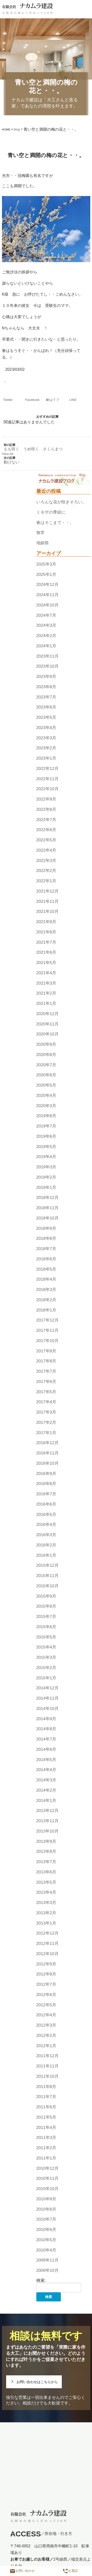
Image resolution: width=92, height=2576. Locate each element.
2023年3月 (46, 737)
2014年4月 (46, 1769)
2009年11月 (47, 2260)
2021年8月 (46, 931)
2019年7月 (46, 1126)
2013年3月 (46, 1902)
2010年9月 (46, 2198)
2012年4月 (46, 2014)
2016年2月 (46, 1545)
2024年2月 (46, 635)
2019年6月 (46, 1136)
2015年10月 (47, 1585)
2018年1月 (46, 1310)
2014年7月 (46, 1739)
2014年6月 (46, 1749)
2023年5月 (46, 717)
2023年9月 (46, 676)
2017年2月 (46, 1422)
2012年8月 (46, 1974)
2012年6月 (46, 1994)
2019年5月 (46, 1146)
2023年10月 (47, 666)
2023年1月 (46, 758)
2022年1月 (46, 880)
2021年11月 (47, 901)
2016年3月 (46, 1534)
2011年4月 (46, 2127)
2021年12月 (47, 891)
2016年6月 (46, 1504)
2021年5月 (46, 962)
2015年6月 (46, 1626)
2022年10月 (47, 788)
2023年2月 (46, 747)
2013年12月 (47, 1810)
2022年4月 (46, 850)
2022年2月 (46, 870)
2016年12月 (47, 1442)
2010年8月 (46, 2209)
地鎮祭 (42, 542)
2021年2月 (46, 993)
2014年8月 (46, 1728)
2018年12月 (47, 1197)
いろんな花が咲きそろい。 (61, 501)
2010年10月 (47, 2188)
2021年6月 (46, 952)
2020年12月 (47, 1013)
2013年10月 (47, 1831)
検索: (41, 2280)
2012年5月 (46, 2004)
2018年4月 (46, 1279)
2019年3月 (46, 1166)
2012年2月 (46, 2035)
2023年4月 (46, 727)
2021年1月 (46, 1003)
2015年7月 (46, 1616)
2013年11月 (47, 1820)
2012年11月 (47, 1943)
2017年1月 (46, 1432)
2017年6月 (46, 1381)
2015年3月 (46, 1657)
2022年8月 (46, 809)
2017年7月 (46, 1371)
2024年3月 (46, 625)
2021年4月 (46, 972)
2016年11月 (47, 1452)
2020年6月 (46, 1074)
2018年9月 (46, 1228)
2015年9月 (46, 1596)
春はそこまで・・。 (55, 522)
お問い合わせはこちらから (35, 2381)
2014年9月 (46, 1718)
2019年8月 (46, 1115)
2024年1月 (46, 645)
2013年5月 (46, 1882)
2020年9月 (46, 1044)
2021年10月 (47, 911)
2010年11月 (47, 2178)
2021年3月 (46, 983)
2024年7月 (46, 615)
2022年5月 (46, 839)
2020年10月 (47, 1034)
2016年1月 (46, 1555)
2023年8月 (46, 686)
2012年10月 (47, 1953)
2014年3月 (46, 1779)
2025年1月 (46, 574)
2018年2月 (46, 1299)
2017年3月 (46, 1412)
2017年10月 (47, 1340)
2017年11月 (47, 1330)
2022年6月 (46, 829)
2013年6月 (46, 1871)
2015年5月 (46, 1637)
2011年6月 (46, 2106)
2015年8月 (46, 1606)
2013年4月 (46, 1892)
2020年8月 (46, 1054)
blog (17, 129)
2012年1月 (46, 2045)
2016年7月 (46, 1493)
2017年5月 (46, 1391)
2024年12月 (47, 584)
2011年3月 (46, 2137)
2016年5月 (46, 1514)
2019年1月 (46, 1187)
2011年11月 (47, 2066)
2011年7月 (46, 2096)
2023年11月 (47, 656)
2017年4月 (46, 1401)
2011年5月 (46, 2117)
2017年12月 (47, 1320)
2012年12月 (47, 1933)
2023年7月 (46, 697)
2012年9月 (46, 1963)
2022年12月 (47, 768)
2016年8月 (46, 1483)
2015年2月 (46, 1667)
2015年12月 (47, 1565)
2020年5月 (46, 1085)
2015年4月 (46, 1647)
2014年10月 (47, 1708)
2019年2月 (46, 1177)
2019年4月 (46, 1156)
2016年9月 (46, 1473)
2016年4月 (46, 1524)
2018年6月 (46, 1258)
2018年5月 (46, 1269)
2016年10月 (47, 1463)
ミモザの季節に (51, 512)
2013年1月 (46, 1923)
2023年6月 (46, 707)
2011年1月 (46, 2158)
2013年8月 (46, 1851)
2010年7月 (46, 2219)
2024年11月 (47, 594)
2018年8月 (46, 1238)
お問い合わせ (22, 2571)
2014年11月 (47, 1698)
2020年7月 (46, 1064)
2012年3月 (46, 2025)
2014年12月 (47, 1687)
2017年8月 (46, 1360)
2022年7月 (46, 819)
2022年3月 (46, 860)
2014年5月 (46, 1759)
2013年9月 (46, 1841)
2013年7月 (46, 1861)
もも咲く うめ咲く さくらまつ (33, 449)
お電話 (70, 2571)
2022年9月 (46, 799)
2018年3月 (46, 1289)
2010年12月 (47, 2168)
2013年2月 (46, 1912)
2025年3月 (46, 564)
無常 (40, 532)
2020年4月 (46, 1095)
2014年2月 (46, 1790)
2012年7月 (46, 1984)
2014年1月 (46, 1800)
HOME (6, 129)
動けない (11, 462)
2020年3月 (46, 1105)
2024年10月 (47, 605)
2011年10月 (47, 2076)
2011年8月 (46, 2086)
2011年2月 (46, 2147)
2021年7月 (46, 942)
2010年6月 (46, 2229)
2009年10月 (47, 2270)
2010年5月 (46, 2239)
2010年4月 (46, 2250)
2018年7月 (46, 1248)
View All (7, 453)
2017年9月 (46, 1350)
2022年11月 (47, 778)
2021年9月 (46, 921)
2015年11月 (47, 1575)
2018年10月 (47, 1218)
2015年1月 (46, 1677)
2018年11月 (47, 1207)
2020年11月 (47, 1023)
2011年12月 (47, 2055)
